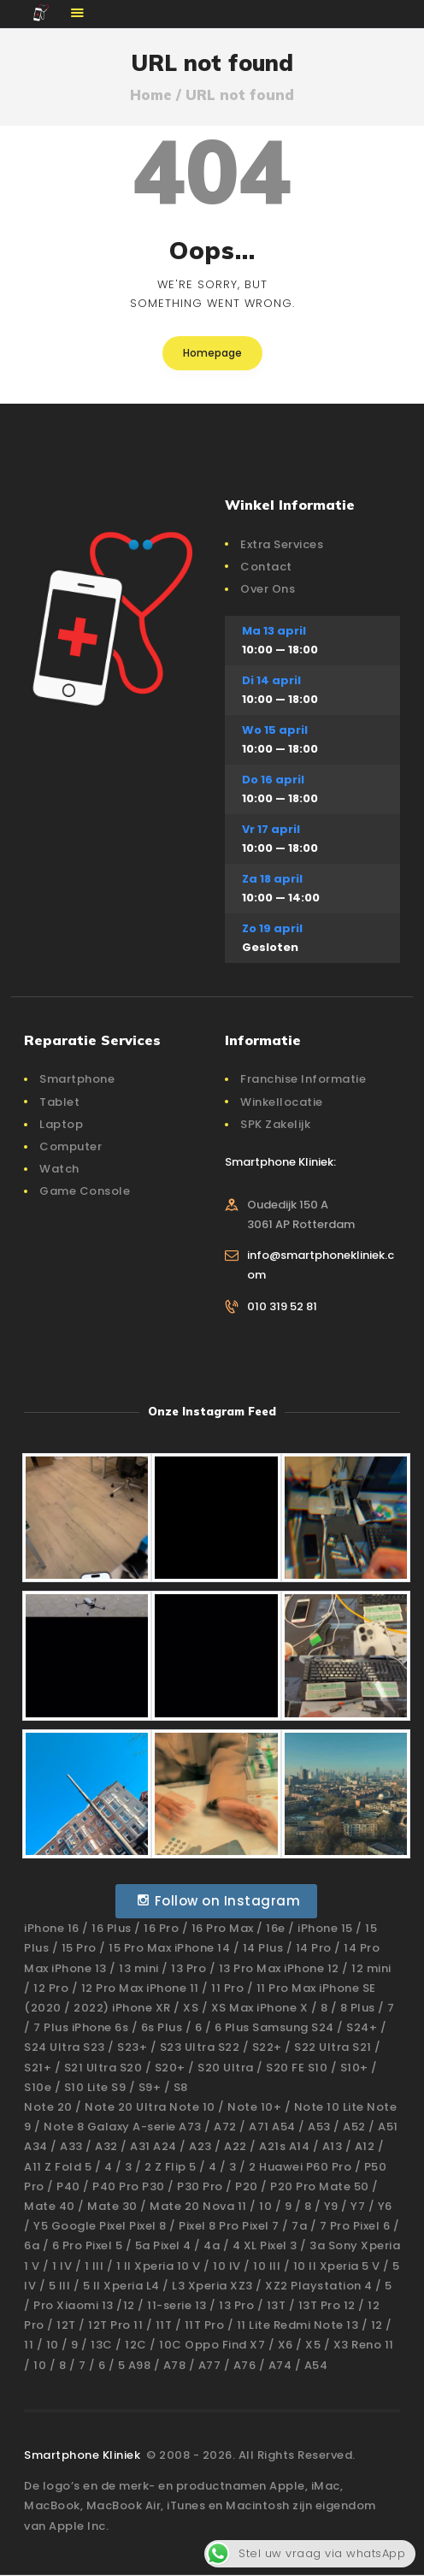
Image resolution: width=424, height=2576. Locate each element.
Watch (59, 1169)
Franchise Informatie (303, 1079)
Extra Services (281, 544)
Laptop (61, 1124)
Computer (70, 1146)
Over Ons (267, 589)
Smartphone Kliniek (84, 2455)
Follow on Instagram (218, 1901)
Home (151, 94)
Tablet (59, 1102)
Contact (266, 566)
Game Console (84, 1191)
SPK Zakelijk (275, 1124)
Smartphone (77, 1079)
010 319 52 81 (282, 1306)
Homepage (212, 353)
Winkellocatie (281, 1102)
